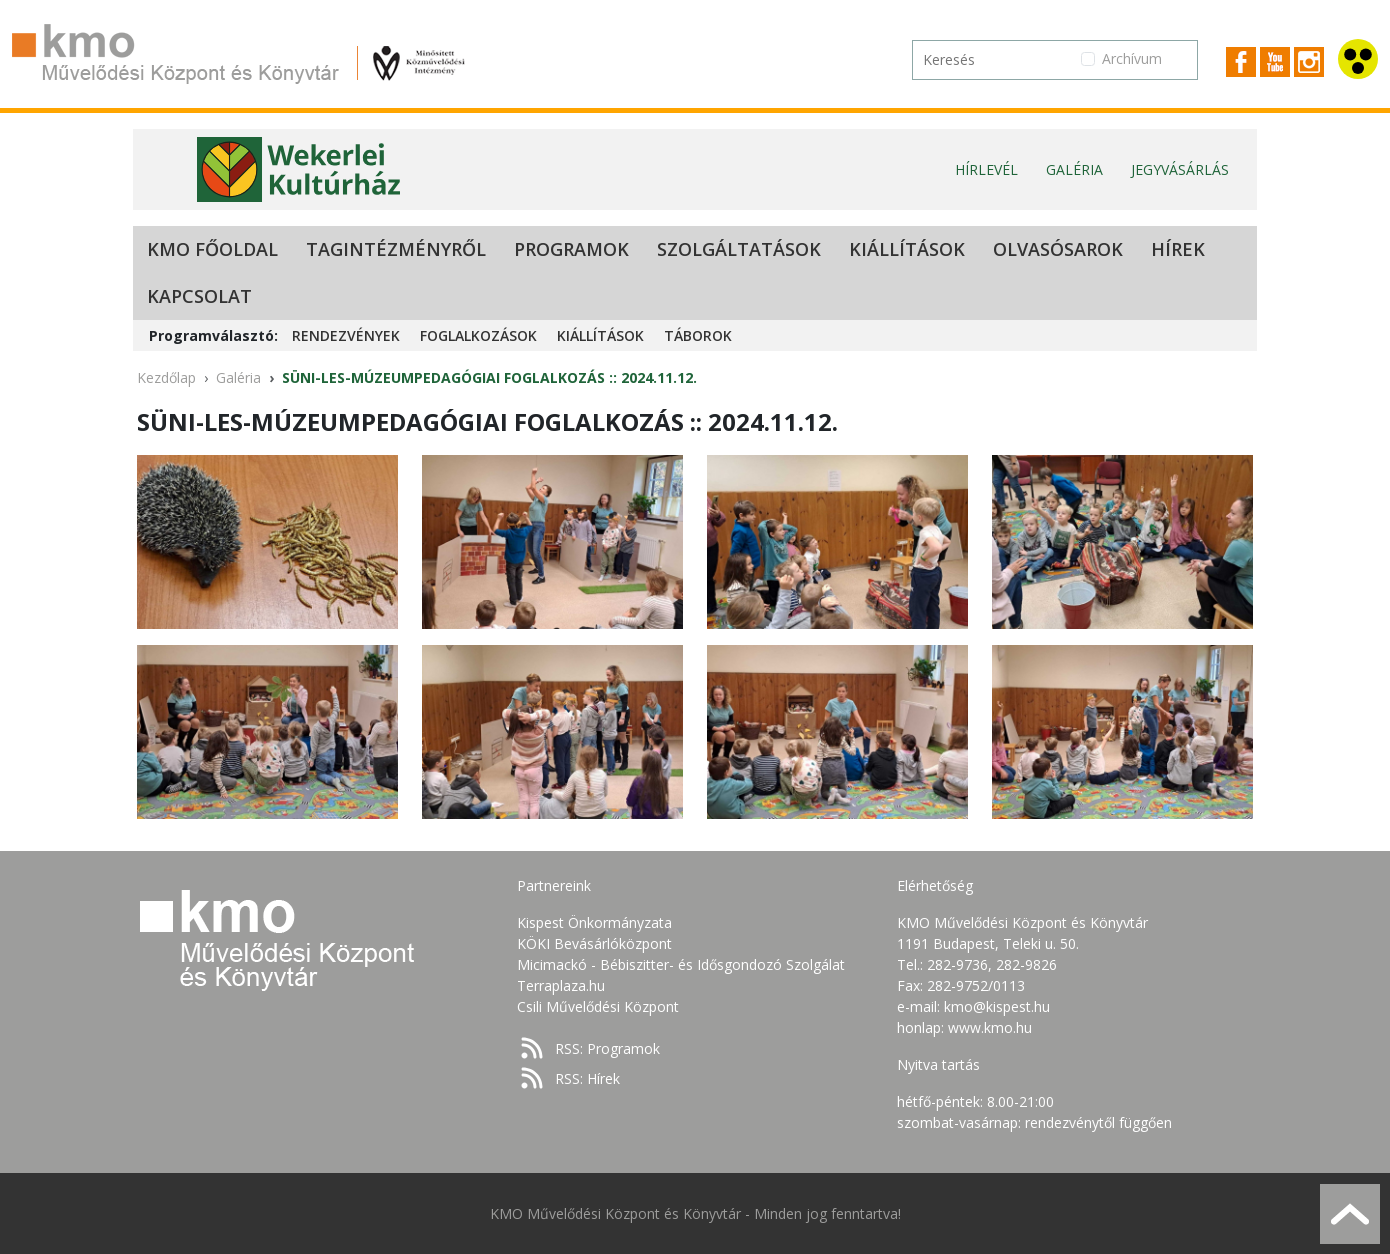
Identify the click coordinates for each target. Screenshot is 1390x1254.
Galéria (1074, 169)
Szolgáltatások (739, 249)
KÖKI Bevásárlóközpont (594, 943)
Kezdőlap (166, 377)
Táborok (698, 335)
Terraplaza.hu (561, 985)
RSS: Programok (607, 1048)
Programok (571, 249)
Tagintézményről (396, 249)
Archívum (1132, 58)
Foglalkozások (478, 335)
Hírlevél (986, 169)
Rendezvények (346, 335)
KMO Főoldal (212, 249)
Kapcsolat (199, 296)
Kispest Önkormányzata (594, 922)
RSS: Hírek (587, 1078)
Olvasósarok (1058, 249)
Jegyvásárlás (1180, 169)
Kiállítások (907, 249)
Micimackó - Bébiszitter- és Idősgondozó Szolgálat (681, 964)
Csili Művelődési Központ (598, 1006)
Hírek (1178, 249)
